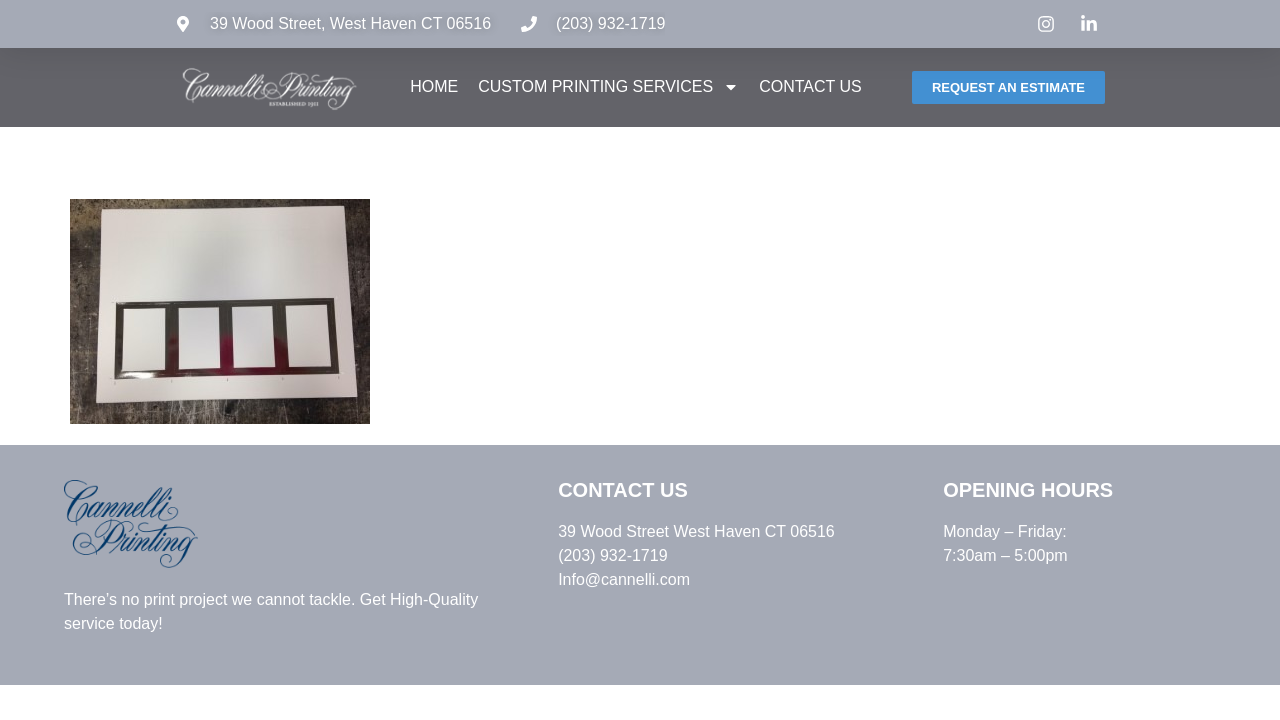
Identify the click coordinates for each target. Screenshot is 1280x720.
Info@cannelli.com (624, 579)
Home (434, 86)
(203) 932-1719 (610, 23)
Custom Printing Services (608, 87)
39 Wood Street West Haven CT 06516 (696, 531)
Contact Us (810, 86)
